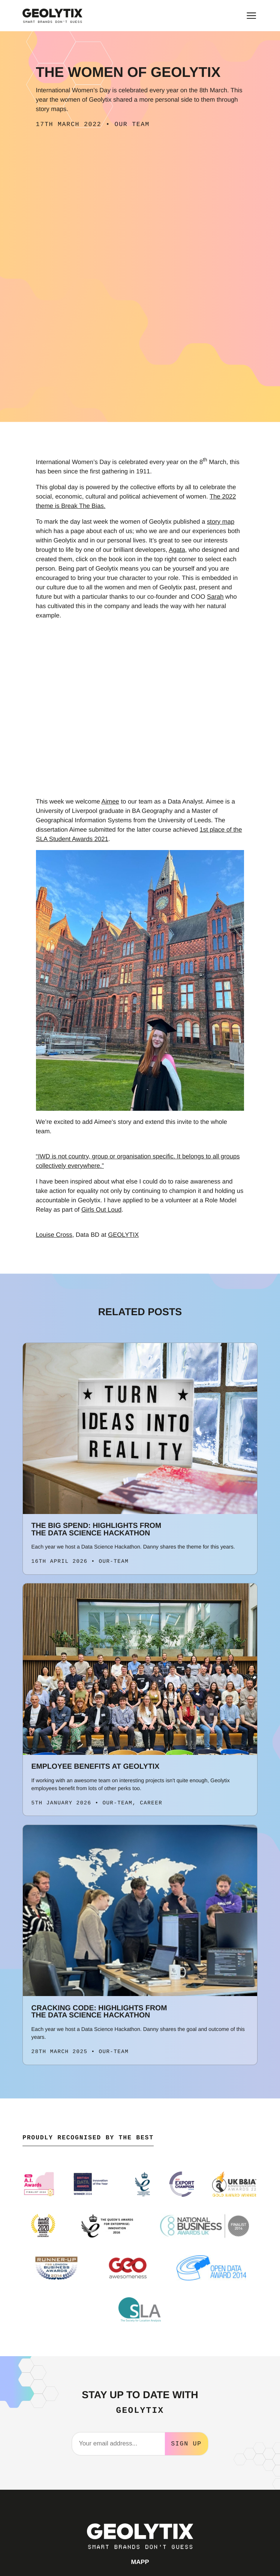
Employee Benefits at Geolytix (95, 1766)
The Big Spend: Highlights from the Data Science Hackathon (96, 1529)
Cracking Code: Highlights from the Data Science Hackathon (99, 2012)
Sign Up (186, 2442)
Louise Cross (54, 1234)
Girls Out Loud (101, 1209)
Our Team (131, 124)
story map (220, 521)
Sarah (215, 596)
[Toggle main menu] (251, 15)
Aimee (110, 801)
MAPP (140, 2560)
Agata (177, 549)
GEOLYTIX (123, 1234)
